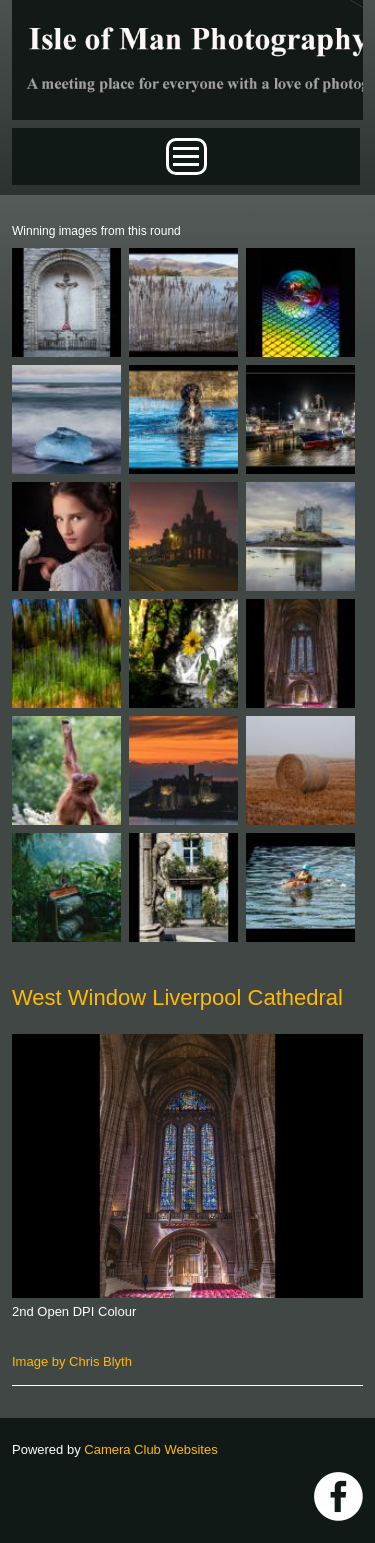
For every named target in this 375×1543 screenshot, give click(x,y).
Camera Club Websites (150, 1449)
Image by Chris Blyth (72, 1361)
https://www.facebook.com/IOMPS (338, 1496)
